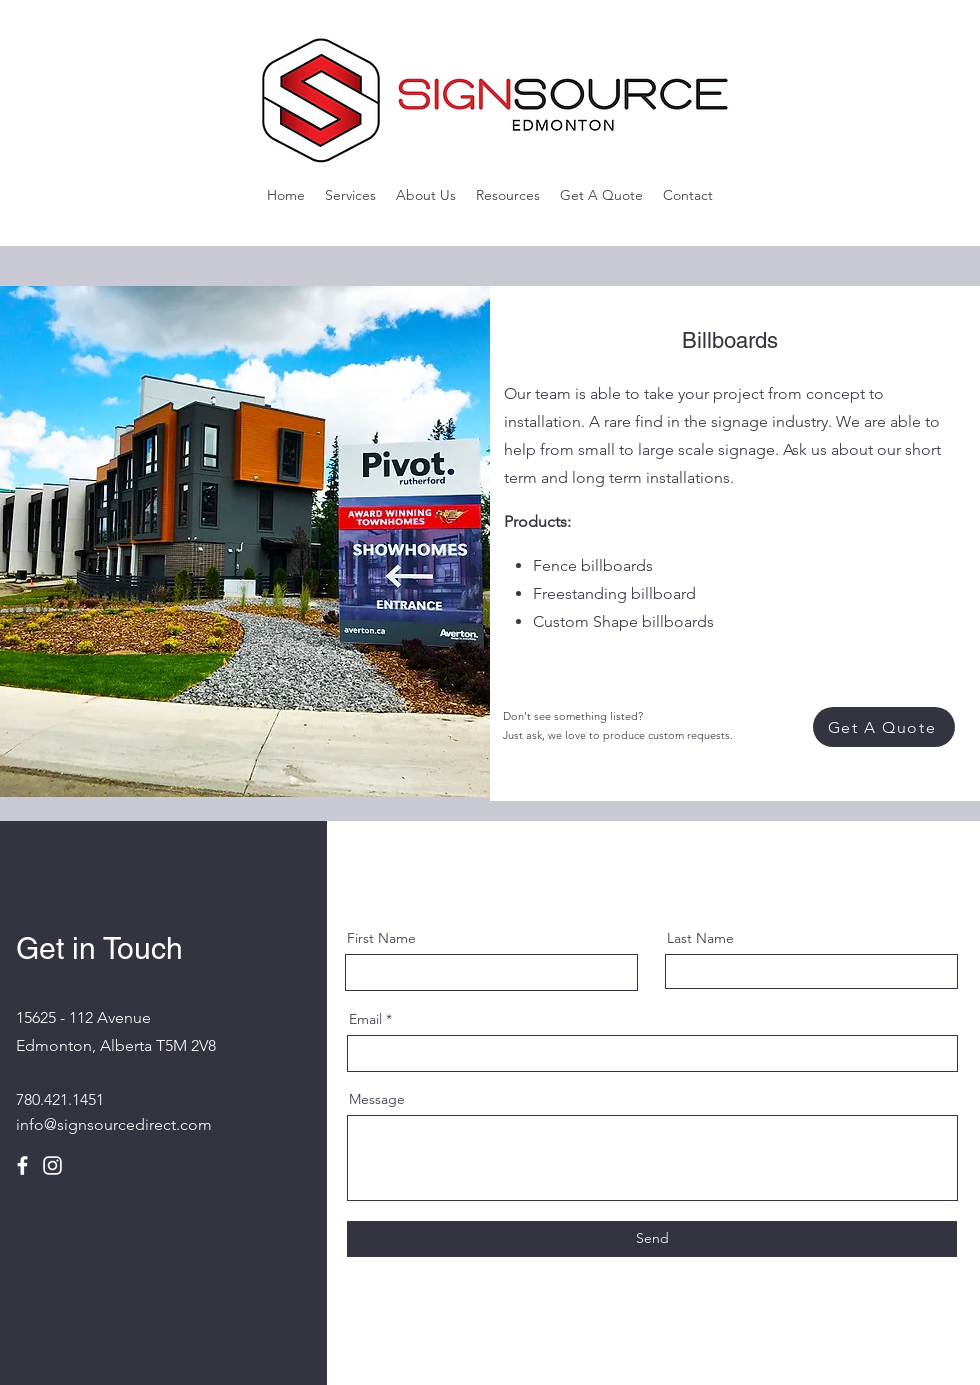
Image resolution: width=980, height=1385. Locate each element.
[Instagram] (52, 1165)
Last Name (700, 938)
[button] (350, 195)
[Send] (652, 1239)
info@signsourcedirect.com (114, 1124)
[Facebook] (22, 1165)
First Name (381, 938)
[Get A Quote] (884, 727)
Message (377, 1099)
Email (365, 1019)
